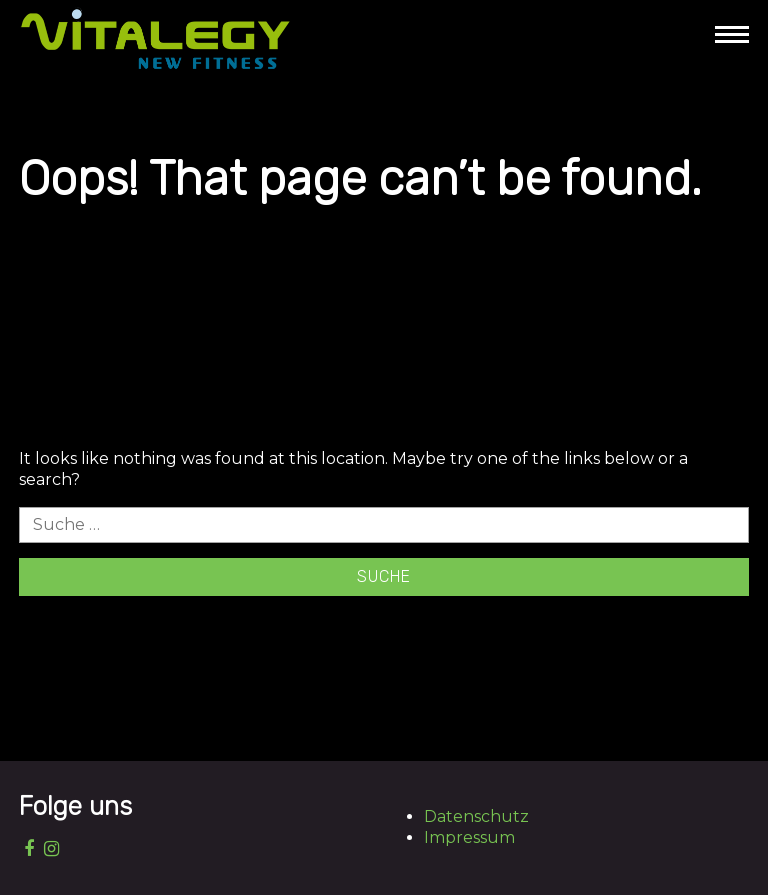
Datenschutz (476, 816)
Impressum (469, 837)
